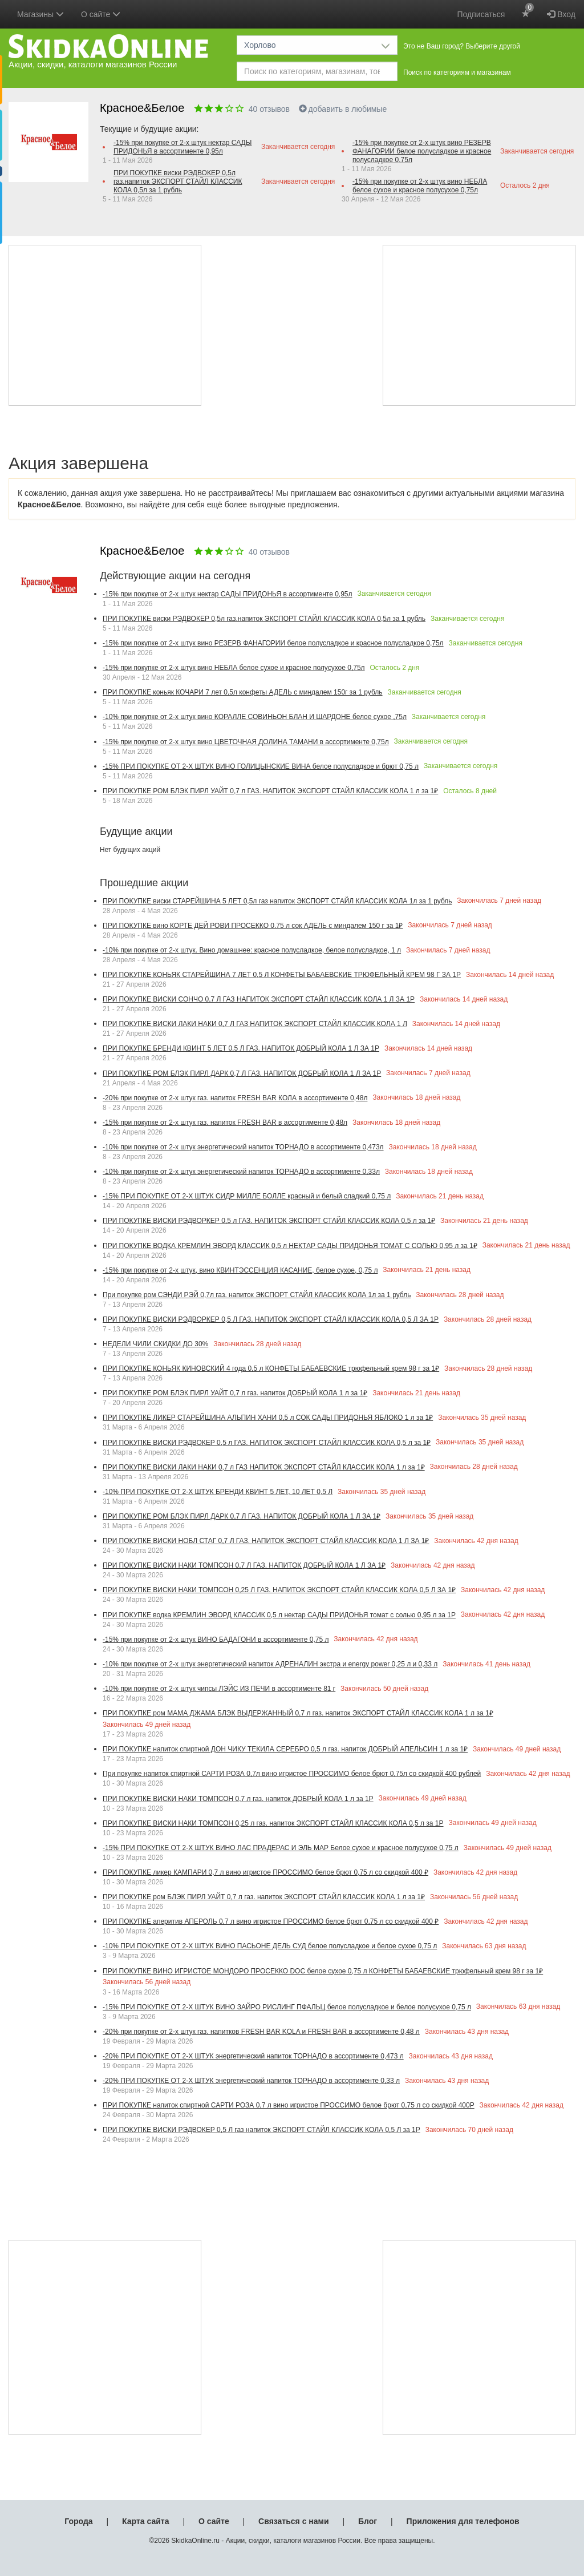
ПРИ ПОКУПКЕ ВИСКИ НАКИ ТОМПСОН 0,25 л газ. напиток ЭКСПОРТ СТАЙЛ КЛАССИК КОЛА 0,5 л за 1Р (273, 1823)
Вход (561, 14)
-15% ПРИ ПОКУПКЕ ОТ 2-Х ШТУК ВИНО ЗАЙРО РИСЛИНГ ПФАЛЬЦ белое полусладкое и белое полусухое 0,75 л (287, 2007)
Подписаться (481, 14)
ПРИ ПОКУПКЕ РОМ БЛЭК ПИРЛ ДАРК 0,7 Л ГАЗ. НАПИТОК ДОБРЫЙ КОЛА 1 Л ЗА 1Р (242, 1073)
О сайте (213, 2521)
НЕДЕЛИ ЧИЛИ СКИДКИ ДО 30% (155, 1344)
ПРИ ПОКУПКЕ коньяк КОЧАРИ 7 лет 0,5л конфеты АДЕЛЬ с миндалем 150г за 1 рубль (243, 692)
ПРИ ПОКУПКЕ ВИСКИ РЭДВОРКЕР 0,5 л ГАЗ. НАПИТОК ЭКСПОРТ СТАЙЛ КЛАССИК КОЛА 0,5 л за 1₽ (269, 1221)
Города (78, 2521)
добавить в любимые (343, 109)
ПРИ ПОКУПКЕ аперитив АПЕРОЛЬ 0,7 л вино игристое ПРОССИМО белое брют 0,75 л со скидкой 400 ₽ (271, 1921)
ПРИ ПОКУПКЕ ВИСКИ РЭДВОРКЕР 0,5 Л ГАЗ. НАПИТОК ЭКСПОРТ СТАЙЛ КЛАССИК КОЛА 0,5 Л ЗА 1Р (271, 1319)
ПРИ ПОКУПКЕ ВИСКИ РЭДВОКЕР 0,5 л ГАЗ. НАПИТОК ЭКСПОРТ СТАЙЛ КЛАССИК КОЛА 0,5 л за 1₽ (267, 1443)
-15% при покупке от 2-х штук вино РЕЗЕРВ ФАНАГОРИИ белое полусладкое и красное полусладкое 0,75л (421, 151)
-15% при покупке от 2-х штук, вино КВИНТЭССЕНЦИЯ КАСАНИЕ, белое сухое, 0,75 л (240, 1270)
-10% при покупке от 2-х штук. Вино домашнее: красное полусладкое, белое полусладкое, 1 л (252, 950)
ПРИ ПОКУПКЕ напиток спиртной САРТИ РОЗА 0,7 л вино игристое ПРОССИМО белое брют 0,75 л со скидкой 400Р (288, 2105)
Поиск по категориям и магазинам (457, 72)
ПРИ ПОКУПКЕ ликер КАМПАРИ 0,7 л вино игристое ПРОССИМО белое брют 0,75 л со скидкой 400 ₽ (265, 1872)
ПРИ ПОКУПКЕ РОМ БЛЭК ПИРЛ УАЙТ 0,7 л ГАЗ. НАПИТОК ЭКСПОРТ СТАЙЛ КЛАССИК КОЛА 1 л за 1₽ (270, 791)
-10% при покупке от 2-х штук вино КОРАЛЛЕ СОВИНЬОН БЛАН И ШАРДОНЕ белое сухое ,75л (255, 717)
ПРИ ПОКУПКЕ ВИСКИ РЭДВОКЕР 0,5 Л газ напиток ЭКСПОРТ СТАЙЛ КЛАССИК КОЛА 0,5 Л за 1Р (261, 2130)
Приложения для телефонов (463, 2521)
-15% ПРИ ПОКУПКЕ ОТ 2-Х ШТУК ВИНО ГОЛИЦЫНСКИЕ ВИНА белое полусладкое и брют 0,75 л (261, 766)
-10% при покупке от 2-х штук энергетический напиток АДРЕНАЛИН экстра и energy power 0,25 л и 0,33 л (270, 1664)
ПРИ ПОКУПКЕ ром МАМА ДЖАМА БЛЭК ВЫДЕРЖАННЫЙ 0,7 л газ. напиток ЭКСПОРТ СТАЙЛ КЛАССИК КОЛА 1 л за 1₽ (298, 1713)
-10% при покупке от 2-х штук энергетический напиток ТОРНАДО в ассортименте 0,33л (241, 1172)
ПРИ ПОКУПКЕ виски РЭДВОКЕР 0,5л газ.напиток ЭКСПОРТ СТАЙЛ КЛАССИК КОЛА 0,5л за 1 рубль (177, 181)
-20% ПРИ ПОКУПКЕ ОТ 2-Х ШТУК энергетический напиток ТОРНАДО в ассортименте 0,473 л (253, 2056)
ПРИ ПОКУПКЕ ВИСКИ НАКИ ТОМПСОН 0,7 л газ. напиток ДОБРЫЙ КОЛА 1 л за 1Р (238, 1799)
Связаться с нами (293, 2521)
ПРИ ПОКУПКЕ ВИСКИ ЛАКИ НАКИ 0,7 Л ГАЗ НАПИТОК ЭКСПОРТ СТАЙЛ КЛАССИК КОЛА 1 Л (255, 1024)
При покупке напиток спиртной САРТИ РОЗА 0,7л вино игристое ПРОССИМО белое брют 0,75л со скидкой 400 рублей (292, 1774)
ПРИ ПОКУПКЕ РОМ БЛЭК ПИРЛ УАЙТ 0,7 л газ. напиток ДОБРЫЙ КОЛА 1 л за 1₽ (235, 1393)
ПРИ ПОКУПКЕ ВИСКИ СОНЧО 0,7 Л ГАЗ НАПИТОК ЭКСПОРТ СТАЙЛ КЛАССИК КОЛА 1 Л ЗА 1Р (259, 999)
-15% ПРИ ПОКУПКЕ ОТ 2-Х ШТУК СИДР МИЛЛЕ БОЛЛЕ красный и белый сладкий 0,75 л (247, 1196)
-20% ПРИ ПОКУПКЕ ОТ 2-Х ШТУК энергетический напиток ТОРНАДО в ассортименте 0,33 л (251, 2081)
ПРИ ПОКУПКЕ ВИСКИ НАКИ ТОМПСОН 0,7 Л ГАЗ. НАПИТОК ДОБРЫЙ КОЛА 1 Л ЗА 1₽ (244, 1565)
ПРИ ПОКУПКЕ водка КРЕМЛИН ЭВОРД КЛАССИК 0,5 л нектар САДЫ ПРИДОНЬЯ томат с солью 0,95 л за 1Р (279, 1615)
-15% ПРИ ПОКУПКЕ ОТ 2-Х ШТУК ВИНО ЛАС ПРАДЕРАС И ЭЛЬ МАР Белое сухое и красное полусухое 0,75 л (281, 1848)
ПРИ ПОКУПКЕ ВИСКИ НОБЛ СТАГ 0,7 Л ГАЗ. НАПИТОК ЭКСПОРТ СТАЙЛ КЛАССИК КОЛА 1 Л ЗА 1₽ (266, 1541)
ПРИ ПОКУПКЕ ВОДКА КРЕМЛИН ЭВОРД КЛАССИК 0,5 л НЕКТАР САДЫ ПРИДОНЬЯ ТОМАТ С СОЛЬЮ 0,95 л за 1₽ (290, 1246)
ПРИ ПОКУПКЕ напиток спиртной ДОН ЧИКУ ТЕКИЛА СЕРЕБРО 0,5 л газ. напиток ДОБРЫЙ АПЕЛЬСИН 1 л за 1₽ (285, 1749)
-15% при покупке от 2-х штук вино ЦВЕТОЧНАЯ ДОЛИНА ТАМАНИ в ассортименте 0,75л (246, 742)
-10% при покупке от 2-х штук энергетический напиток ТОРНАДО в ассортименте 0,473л (243, 1147)
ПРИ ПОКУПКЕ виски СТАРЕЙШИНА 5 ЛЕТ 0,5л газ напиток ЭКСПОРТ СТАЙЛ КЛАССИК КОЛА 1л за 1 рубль (277, 901)
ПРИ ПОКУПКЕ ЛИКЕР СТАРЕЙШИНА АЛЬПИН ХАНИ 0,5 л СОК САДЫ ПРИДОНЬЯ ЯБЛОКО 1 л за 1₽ (268, 1418)
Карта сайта (145, 2521)
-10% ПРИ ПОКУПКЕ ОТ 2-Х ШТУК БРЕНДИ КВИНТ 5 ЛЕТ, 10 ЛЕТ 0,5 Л (217, 1492)
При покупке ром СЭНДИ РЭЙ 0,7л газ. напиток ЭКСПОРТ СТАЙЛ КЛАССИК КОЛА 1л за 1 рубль (257, 1295)
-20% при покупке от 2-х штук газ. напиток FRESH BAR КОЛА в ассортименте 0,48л (235, 1098)
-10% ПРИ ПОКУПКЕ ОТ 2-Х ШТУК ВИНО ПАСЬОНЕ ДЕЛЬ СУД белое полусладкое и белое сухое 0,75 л (270, 1946)
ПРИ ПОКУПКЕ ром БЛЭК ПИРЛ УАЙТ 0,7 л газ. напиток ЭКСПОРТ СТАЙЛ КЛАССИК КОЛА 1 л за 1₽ (264, 1897)
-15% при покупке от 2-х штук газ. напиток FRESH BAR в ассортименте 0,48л (225, 1123)
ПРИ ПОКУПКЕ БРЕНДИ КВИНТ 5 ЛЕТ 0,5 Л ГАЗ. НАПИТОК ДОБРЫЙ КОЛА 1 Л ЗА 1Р (241, 1048)
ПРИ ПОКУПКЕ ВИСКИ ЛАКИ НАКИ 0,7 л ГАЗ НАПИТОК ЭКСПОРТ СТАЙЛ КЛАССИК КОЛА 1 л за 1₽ (264, 1467)
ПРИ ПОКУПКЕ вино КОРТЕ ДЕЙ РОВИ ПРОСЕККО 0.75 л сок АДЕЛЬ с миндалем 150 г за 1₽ (253, 926)
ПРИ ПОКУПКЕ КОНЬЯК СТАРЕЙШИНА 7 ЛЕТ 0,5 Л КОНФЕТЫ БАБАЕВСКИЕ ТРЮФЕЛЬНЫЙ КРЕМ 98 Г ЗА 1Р (282, 975)
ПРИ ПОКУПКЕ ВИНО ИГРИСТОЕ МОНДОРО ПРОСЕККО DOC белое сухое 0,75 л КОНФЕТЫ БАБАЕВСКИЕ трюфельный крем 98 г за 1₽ (323, 1971)
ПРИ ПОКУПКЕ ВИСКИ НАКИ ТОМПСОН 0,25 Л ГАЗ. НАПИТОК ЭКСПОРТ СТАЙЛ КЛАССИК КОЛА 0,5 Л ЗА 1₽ (279, 1590)
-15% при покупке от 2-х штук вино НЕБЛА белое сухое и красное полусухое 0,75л (419, 185)
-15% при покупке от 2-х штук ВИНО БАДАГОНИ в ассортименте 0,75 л (215, 1640)
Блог (367, 2521)
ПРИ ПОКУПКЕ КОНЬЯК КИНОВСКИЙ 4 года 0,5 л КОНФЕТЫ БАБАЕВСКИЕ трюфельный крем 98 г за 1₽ (271, 1368)
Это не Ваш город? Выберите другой (461, 46)
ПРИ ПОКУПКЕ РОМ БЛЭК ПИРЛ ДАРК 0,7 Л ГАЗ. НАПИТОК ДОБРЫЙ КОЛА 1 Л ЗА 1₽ (241, 1516)
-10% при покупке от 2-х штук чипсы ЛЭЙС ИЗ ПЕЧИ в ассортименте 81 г (219, 1689)
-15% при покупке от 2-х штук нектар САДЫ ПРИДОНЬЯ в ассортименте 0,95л (182, 147)
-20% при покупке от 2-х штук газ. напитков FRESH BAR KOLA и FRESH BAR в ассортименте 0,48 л (261, 2032)
